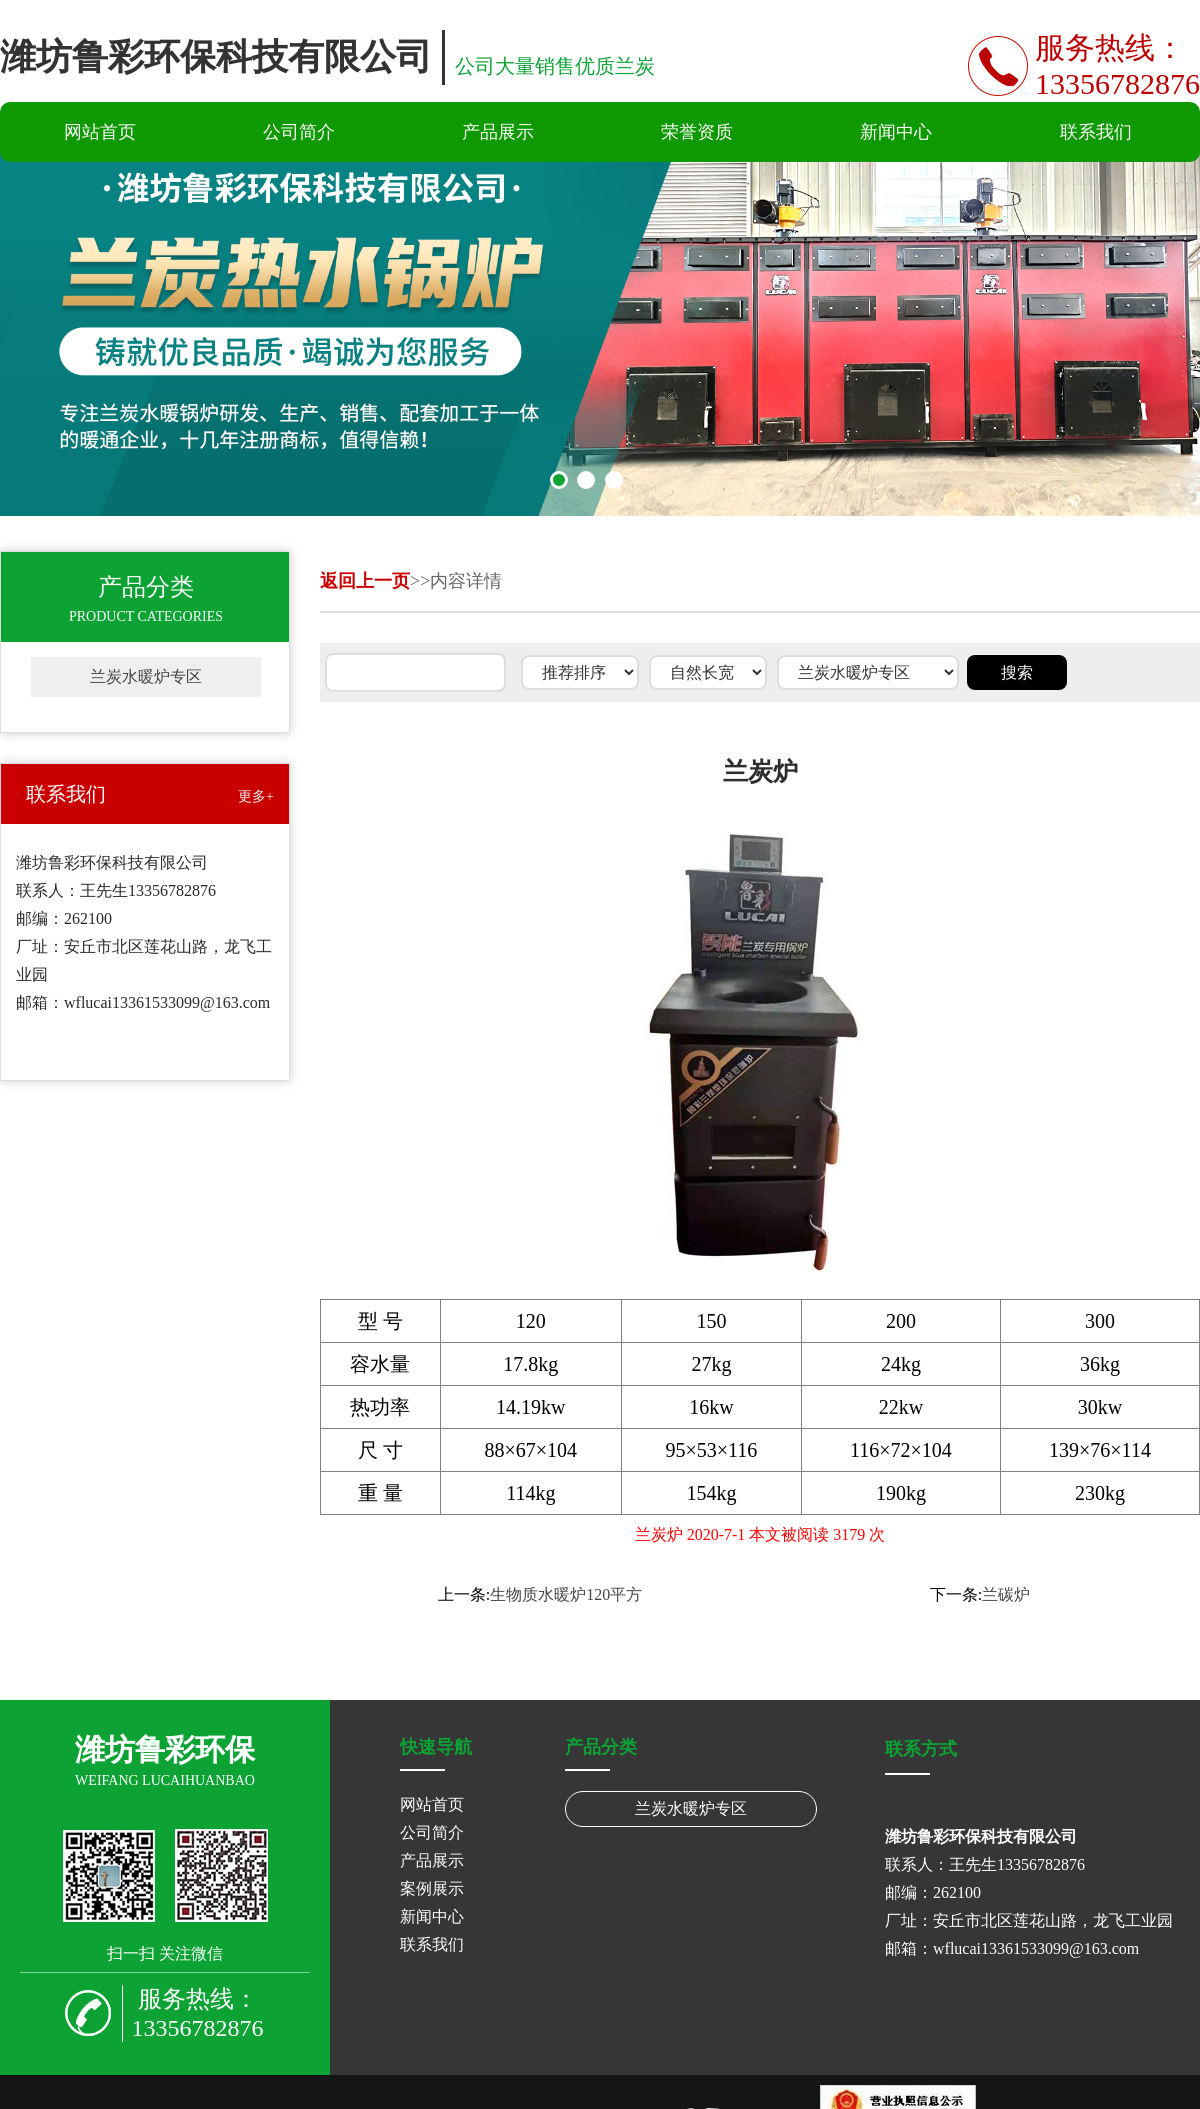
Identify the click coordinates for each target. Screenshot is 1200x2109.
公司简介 (299, 132)
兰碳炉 (1006, 1594)
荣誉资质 (697, 132)
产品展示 (498, 132)
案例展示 (432, 1888)
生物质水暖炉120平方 (566, 1594)
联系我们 (1096, 132)
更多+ (256, 796)
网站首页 (100, 132)
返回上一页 (365, 581)
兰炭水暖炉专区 (146, 676)
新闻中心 (896, 132)
